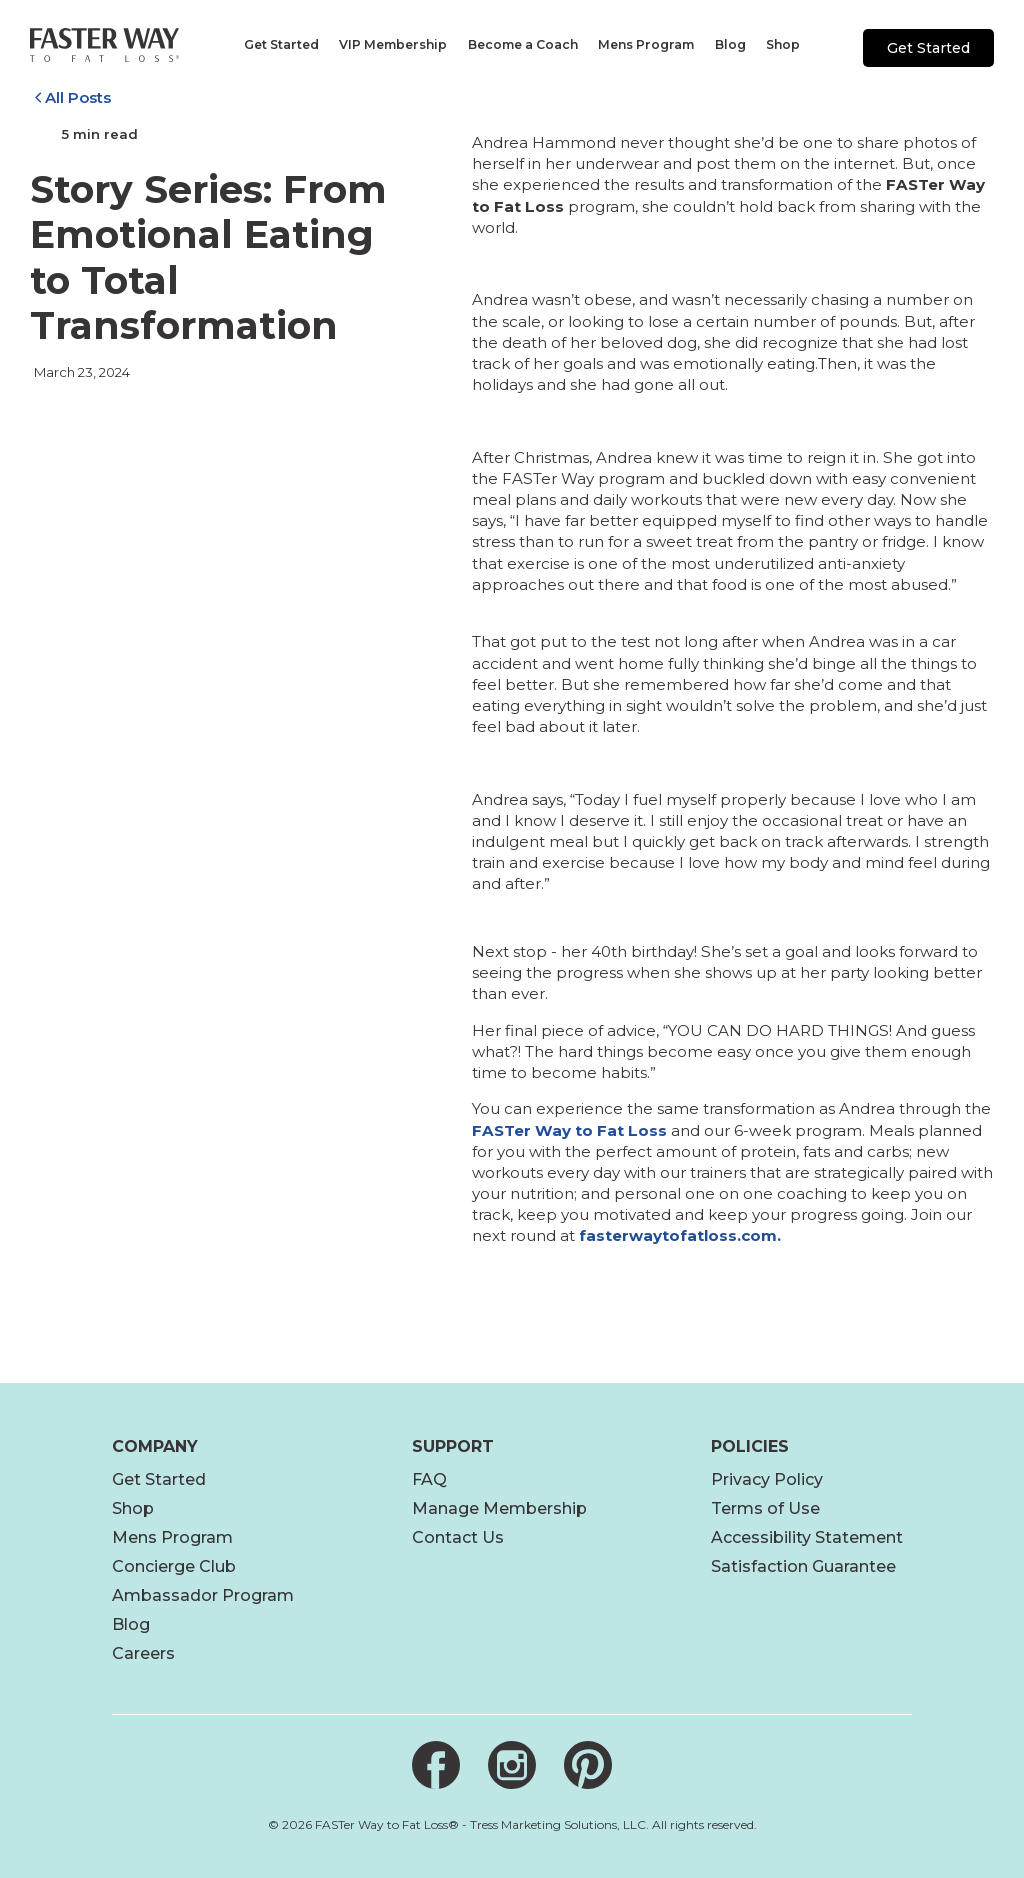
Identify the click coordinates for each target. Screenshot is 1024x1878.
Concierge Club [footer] (174, 1566)
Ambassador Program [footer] (203, 1595)
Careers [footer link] (143, 1653)
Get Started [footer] (159, 1479)
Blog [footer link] (131, 1624)
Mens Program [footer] (172, 1537)
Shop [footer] (133, 1508)
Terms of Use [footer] (765, 1508)
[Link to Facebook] (436, 1765)
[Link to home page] (104, 45)
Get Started (928, 48)
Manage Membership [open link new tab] (499, 1508)
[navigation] (280, 45)
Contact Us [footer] (458, 1537)
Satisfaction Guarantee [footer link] (803, 1566)
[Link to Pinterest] (588, 1765)
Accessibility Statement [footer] (807, 1537)
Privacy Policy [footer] (767, 1479)
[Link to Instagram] (512, 1765)
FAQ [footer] (429, 1479)
